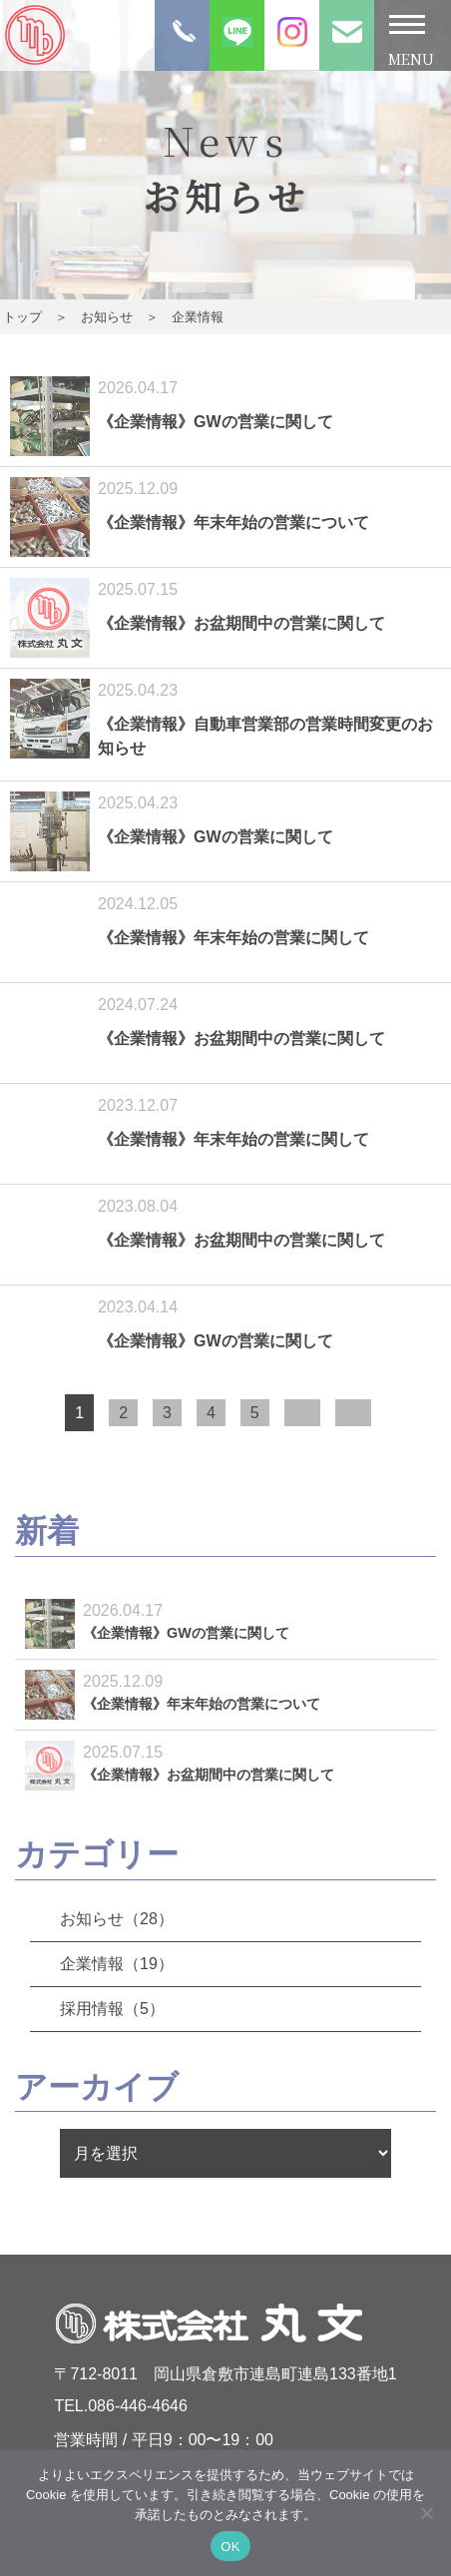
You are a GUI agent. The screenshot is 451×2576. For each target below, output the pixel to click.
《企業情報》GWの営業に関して (215, 421)
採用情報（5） (112, 2008)
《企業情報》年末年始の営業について (233, 522)
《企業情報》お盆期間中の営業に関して (241, 623)
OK (230, 2546)
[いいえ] (426, 2513)
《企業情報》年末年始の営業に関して (233, 937)
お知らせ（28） (117, 1918)
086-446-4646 (138, 2405)
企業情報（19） (117, 1963)
